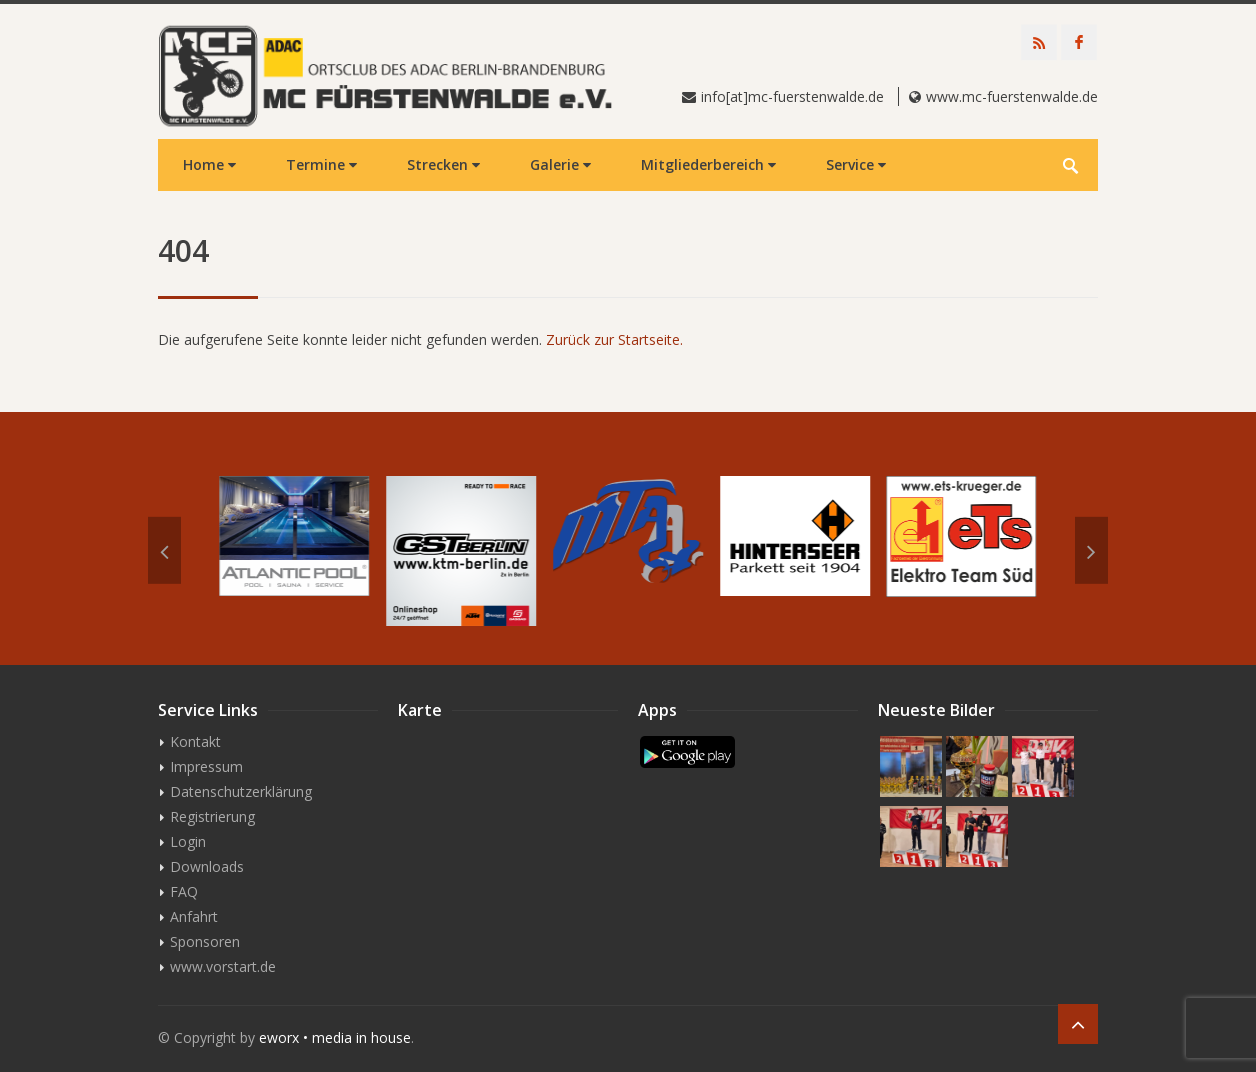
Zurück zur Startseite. (614, 339)
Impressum (206, 766)
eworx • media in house (335, 1037)
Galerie (560, 164)
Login (188, 841)
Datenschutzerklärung (241, 791)
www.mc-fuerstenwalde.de (1012, 96)
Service (856, 164)
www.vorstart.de (223, 966)
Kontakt (195, 741)
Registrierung (212, 816)
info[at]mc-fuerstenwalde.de (792, 96)
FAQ (184, 891)
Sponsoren (205, 941)
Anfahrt (194, 916)
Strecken (443, 164)
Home (209, 164)
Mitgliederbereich (708, 164)
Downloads (207, 866)
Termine (321, 164)
